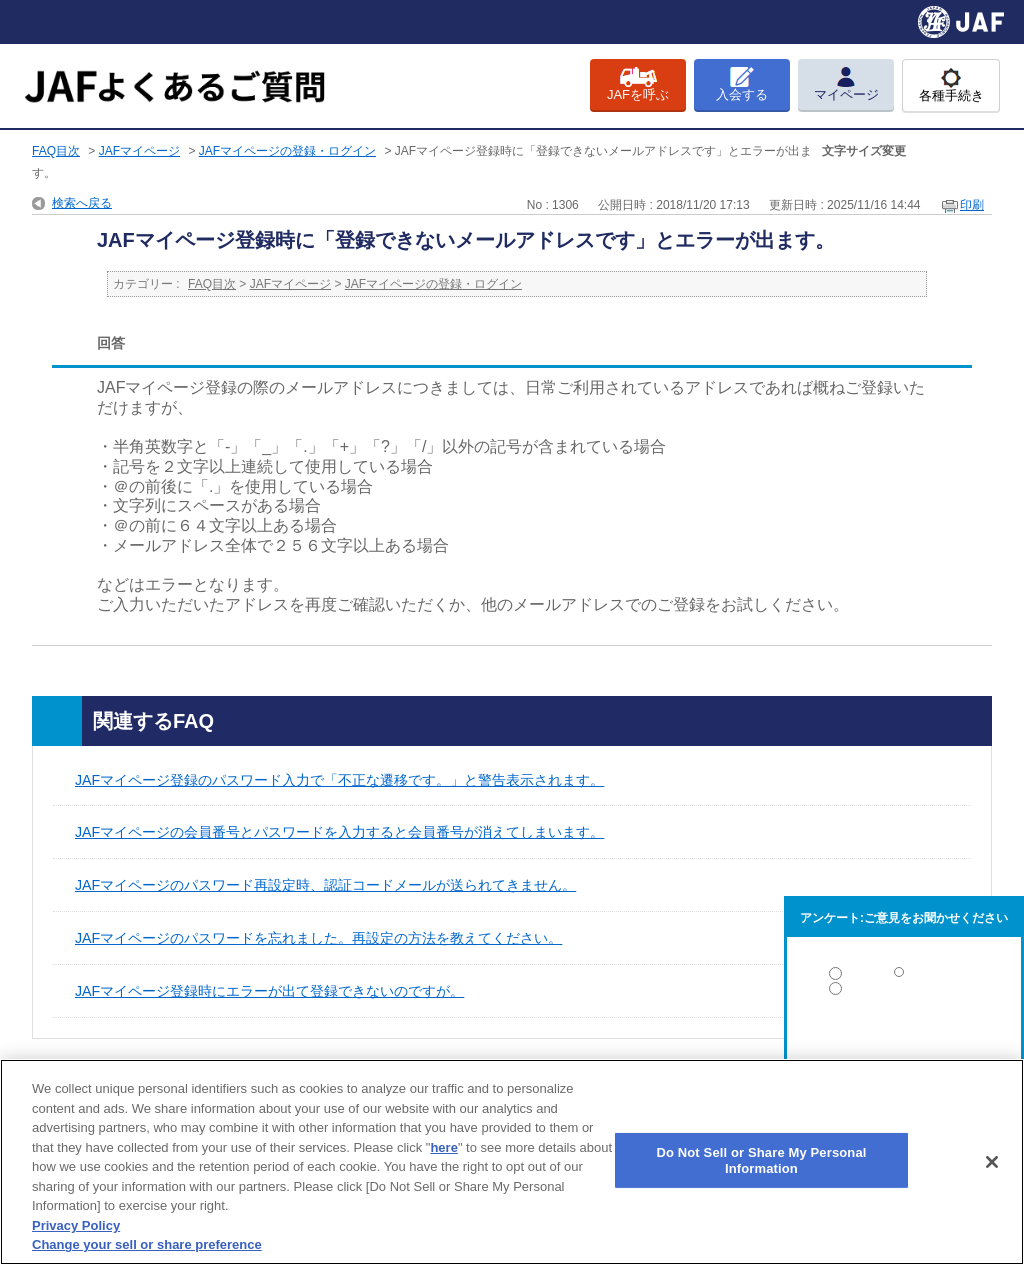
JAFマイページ (139, 151)
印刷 (972, 205)
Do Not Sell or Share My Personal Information (761, 1160)
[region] (512, 1162)
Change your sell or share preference (147, 1244)
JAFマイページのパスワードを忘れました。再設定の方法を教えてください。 (318, 938)
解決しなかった (904, 1043)
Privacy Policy (76, 1225)
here (443, 1147)
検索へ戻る (82, 203)
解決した (904, 977)
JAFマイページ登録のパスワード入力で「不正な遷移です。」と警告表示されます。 (339, 780)
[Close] (992, 1162)
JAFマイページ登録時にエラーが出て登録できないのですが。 (269, 991)
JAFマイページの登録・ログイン (287, 151)
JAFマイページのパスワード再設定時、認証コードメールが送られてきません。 (325, 885)
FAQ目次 (56, 151)
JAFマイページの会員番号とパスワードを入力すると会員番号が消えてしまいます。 (339, 832)
